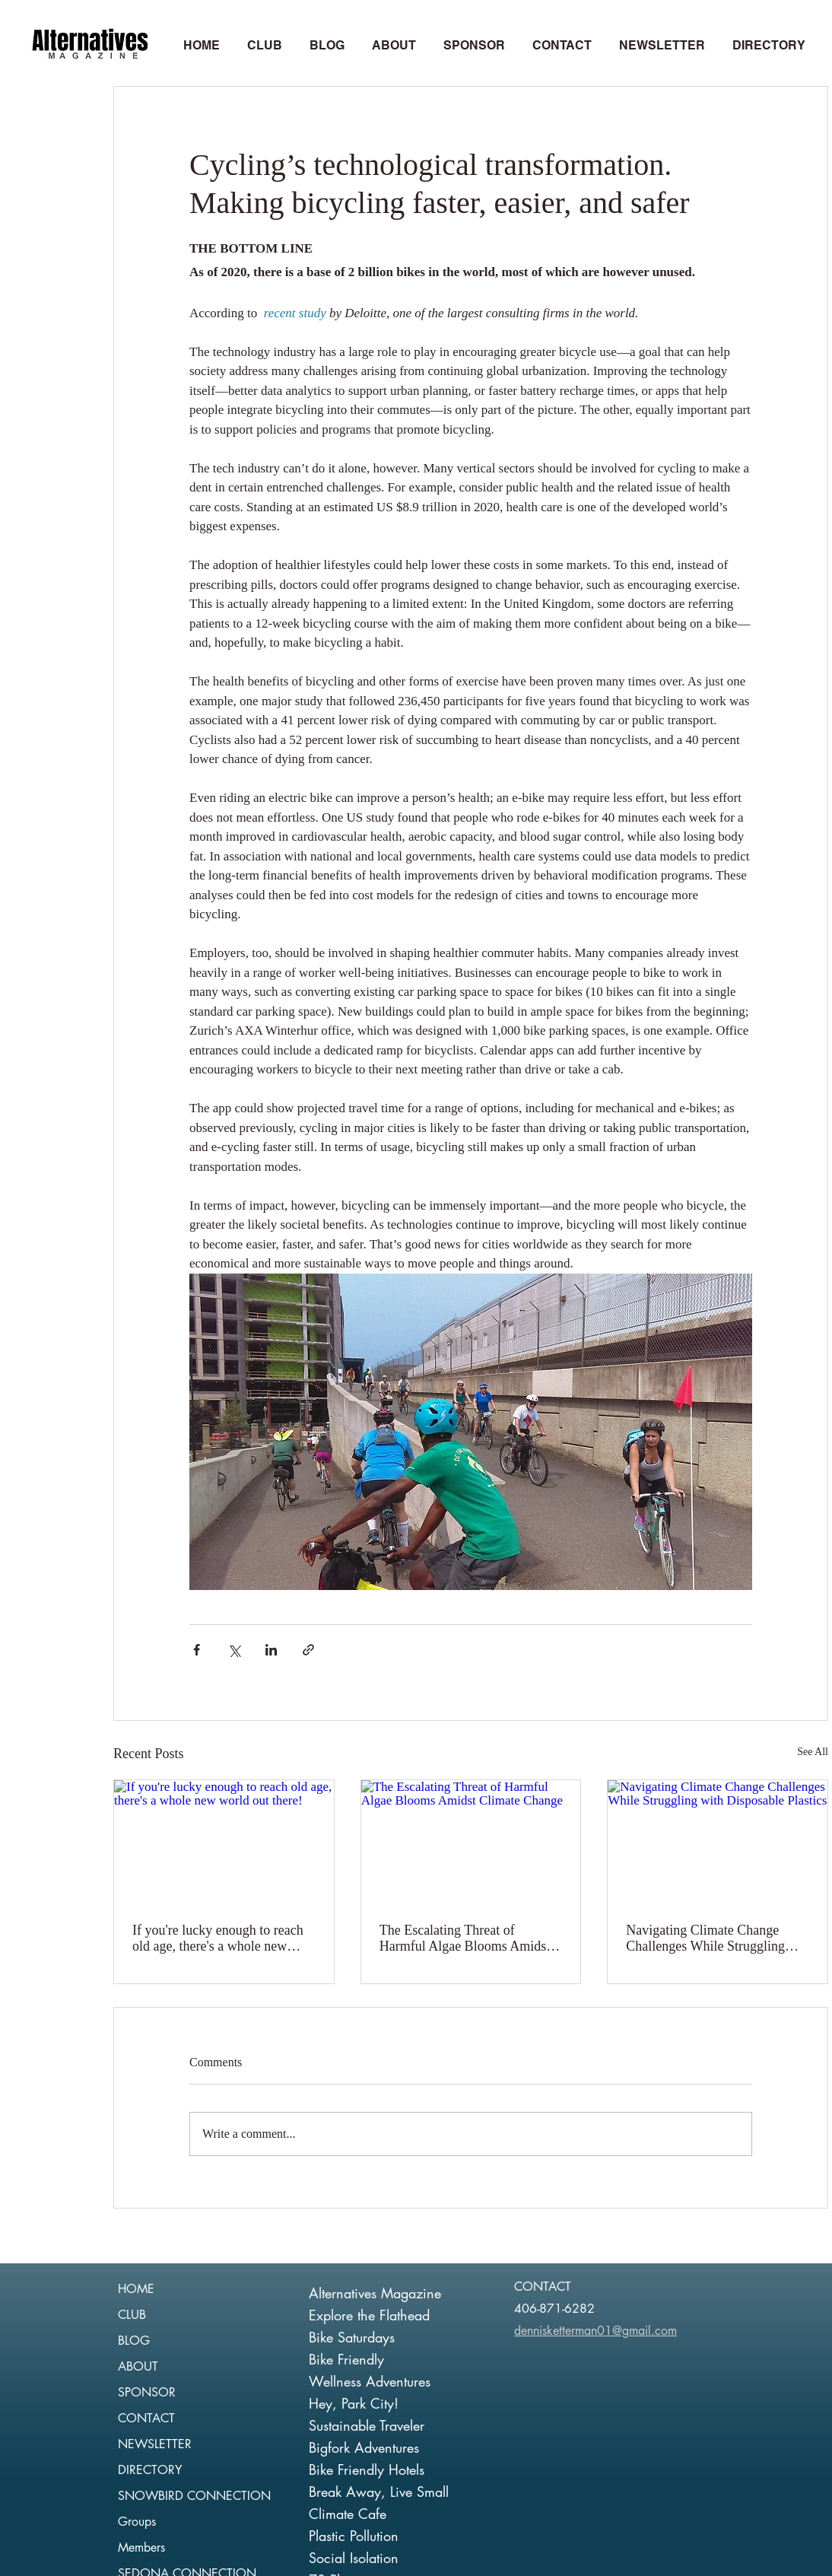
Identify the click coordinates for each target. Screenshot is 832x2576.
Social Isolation (354, 2558)
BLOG (134, 2341)
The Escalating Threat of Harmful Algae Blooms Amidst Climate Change (465, 1938)
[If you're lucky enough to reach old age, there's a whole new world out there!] (224, 1841)
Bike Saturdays (352, 2337)
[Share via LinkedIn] (271, 1650)
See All (812, 1751)
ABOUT (138, 2366)
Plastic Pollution (354, 2536)
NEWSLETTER (155, 2444)
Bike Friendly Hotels (366, 2469)
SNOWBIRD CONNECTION (194, 2496)
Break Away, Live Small (379, 2491)
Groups (137, 2522)
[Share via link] (308, 1650)
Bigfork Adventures (364, 2447)
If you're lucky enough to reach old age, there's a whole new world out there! (217, 1938)
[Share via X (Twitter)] (234, 1650)
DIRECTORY (150, 2470)
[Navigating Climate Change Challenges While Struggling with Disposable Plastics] (717, 1841)
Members (141, 2547)
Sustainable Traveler (366, 2425)
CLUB (132, 2315)
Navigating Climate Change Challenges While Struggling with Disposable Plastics (705, 1938)
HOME (136, 2289)
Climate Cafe (347, 2513)
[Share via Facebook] (196, 1650)
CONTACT (146, 2418)
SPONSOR (147, 2392)
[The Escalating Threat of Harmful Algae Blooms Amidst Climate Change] (471, 1841)
